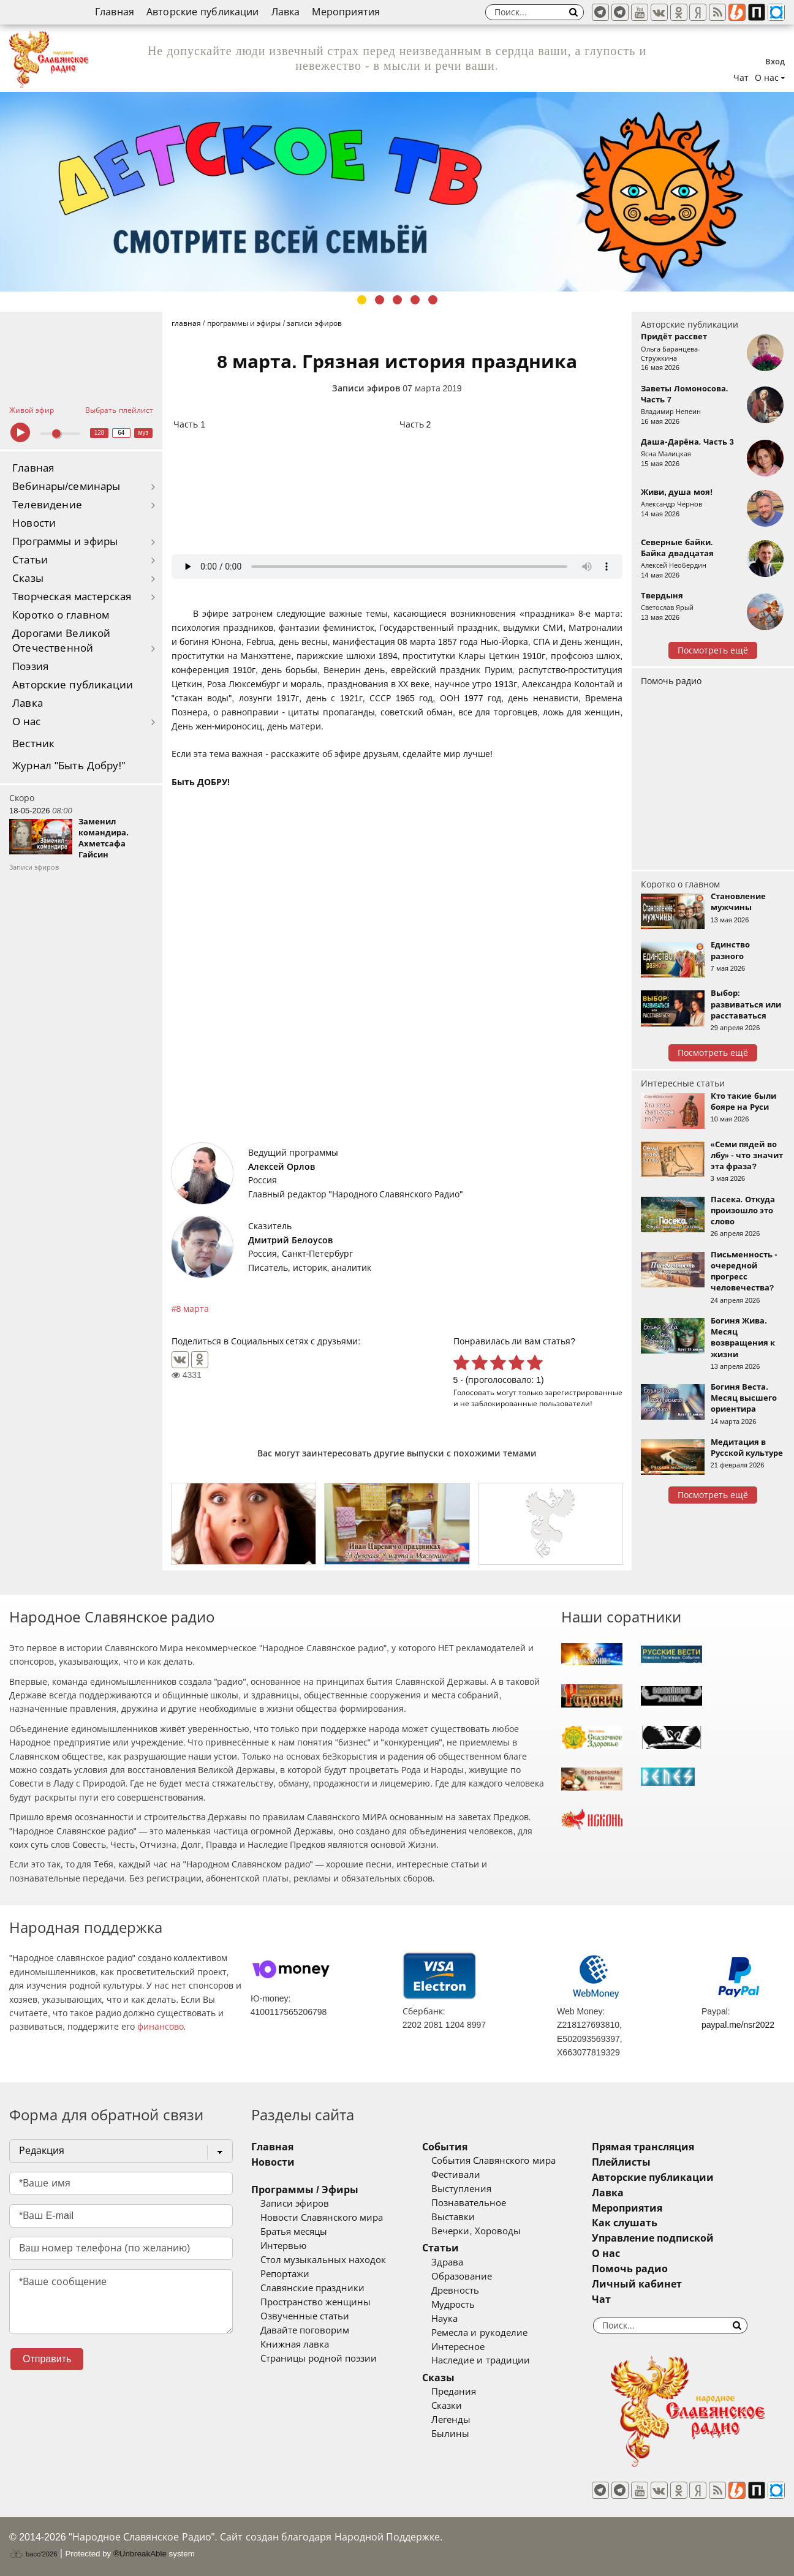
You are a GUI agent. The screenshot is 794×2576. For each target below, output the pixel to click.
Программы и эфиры (65, 542)
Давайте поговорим (304, 2330)
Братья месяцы (293, 2232)
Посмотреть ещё (713, 650)
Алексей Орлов (281, 1167)
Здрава (447, 2262)
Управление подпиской (653, 2238)
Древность (455, 2290)
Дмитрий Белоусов (290, 1240)
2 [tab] (379, 299)
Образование (461, 2276)
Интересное (458, 2347)
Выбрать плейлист (119, 410)
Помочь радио (671, 681)
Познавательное (468, 2203)
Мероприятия (346, 12)
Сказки (446, 2406)
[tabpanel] (397, 192)
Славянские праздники (312, 2288)
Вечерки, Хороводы (475, 2231)
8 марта (193, 1309)
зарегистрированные (583, 1392)
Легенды (451, 2420)
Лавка (285, 12)
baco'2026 (33, 2554)
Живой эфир (31, 410)
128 (99, 432)
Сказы (27, 578)
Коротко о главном (60, 615)
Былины (450, 2434)
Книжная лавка (294, 2344)
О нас (26, 722)
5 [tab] (432, 299)
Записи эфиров (366, 388)
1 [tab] (361, 299)
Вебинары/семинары (66, 486)
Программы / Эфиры (304, 2190)
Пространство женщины (315, 2302)
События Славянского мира (493, 2161)
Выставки (453, 2217)
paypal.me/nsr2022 (737, 2025)
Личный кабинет (637, 2284)
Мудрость (453, 2305)
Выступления (461, 2189)
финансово (160, 2027)
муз (143, 432)
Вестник (33, 744)
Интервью (283, 2246)
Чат (741, 78)
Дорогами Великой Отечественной (61, 641)
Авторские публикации (202, 12)
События (444, 2147)
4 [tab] (415, 299)
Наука (444, 2319)
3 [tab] (397, 299)
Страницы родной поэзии (318, 2358)
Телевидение (47, 505)
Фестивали (455, 2175)
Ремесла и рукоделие (479, 2333)
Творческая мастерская (71, 597)
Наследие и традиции (480, 2360)
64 (121, 432)
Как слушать (624, 2223)
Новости (34, 523)
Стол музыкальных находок (323, 2260)
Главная (114, 12)
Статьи (30, 560)
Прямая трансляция (643, 2147)
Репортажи (284, 2274)
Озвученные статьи (304, 2316)
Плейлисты (621, 2162)
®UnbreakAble (140, 2553)
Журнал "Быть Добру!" (69, 766)
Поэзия (30, 666)
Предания (453, 2392)
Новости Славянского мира (321, 2218)
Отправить (47, 2359)
